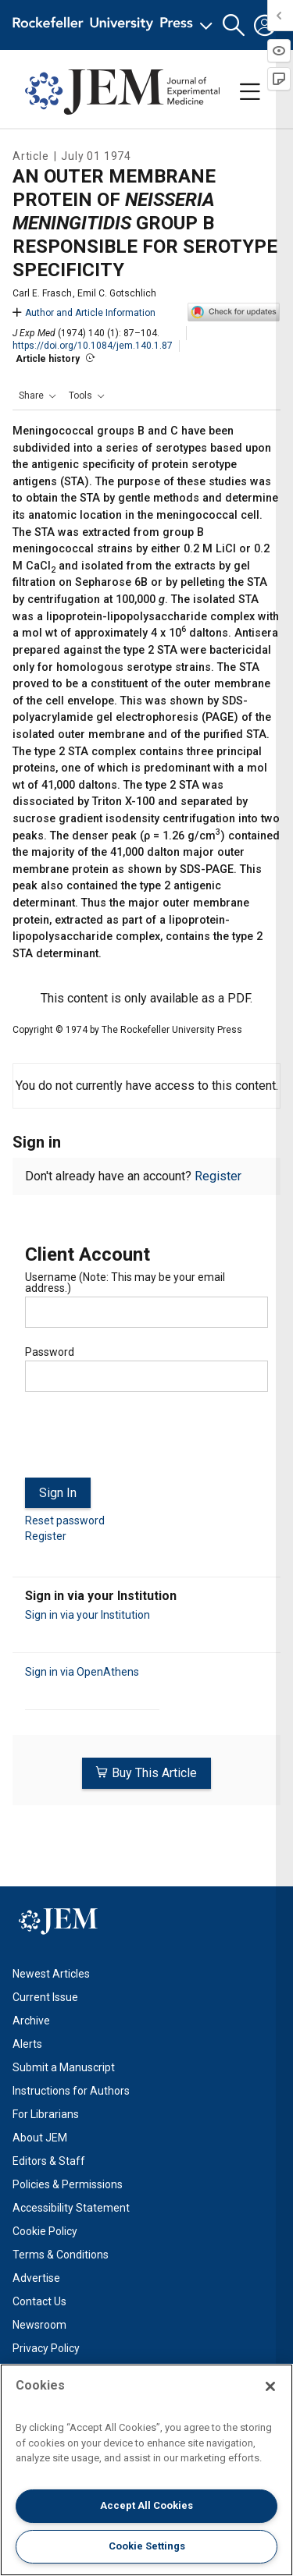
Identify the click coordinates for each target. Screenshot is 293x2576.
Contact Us (39, 2301)
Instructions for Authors (71, 2091)
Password (49, 1352)
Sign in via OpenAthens (82, 1672)
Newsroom (39, 2325)
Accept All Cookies (146, 2505)
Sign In (58, 1492)
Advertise (36, 2278)
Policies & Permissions (68, 2184)
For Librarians (46, 2114)
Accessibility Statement (71, 2208)
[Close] (270, 2386)
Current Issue (45, 1997)
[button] (234, 25)
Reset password (65, 1520)
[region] (146, 2470)
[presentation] (144, 1440)
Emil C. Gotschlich (116, 293)
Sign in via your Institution (87, 1615)
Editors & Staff (49, 2161)
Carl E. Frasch (42, 293)
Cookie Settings (147, 2546)
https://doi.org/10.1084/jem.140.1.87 (93, 345)
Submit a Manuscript (64, 2067)
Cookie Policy (45, 2231)
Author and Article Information (84, 312)
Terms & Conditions (61, 2254)
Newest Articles (51, 1973)
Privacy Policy (46, 2348)
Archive (31, 2020)
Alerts (27, 2044)
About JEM (40, 2137)
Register (218, 1176)
